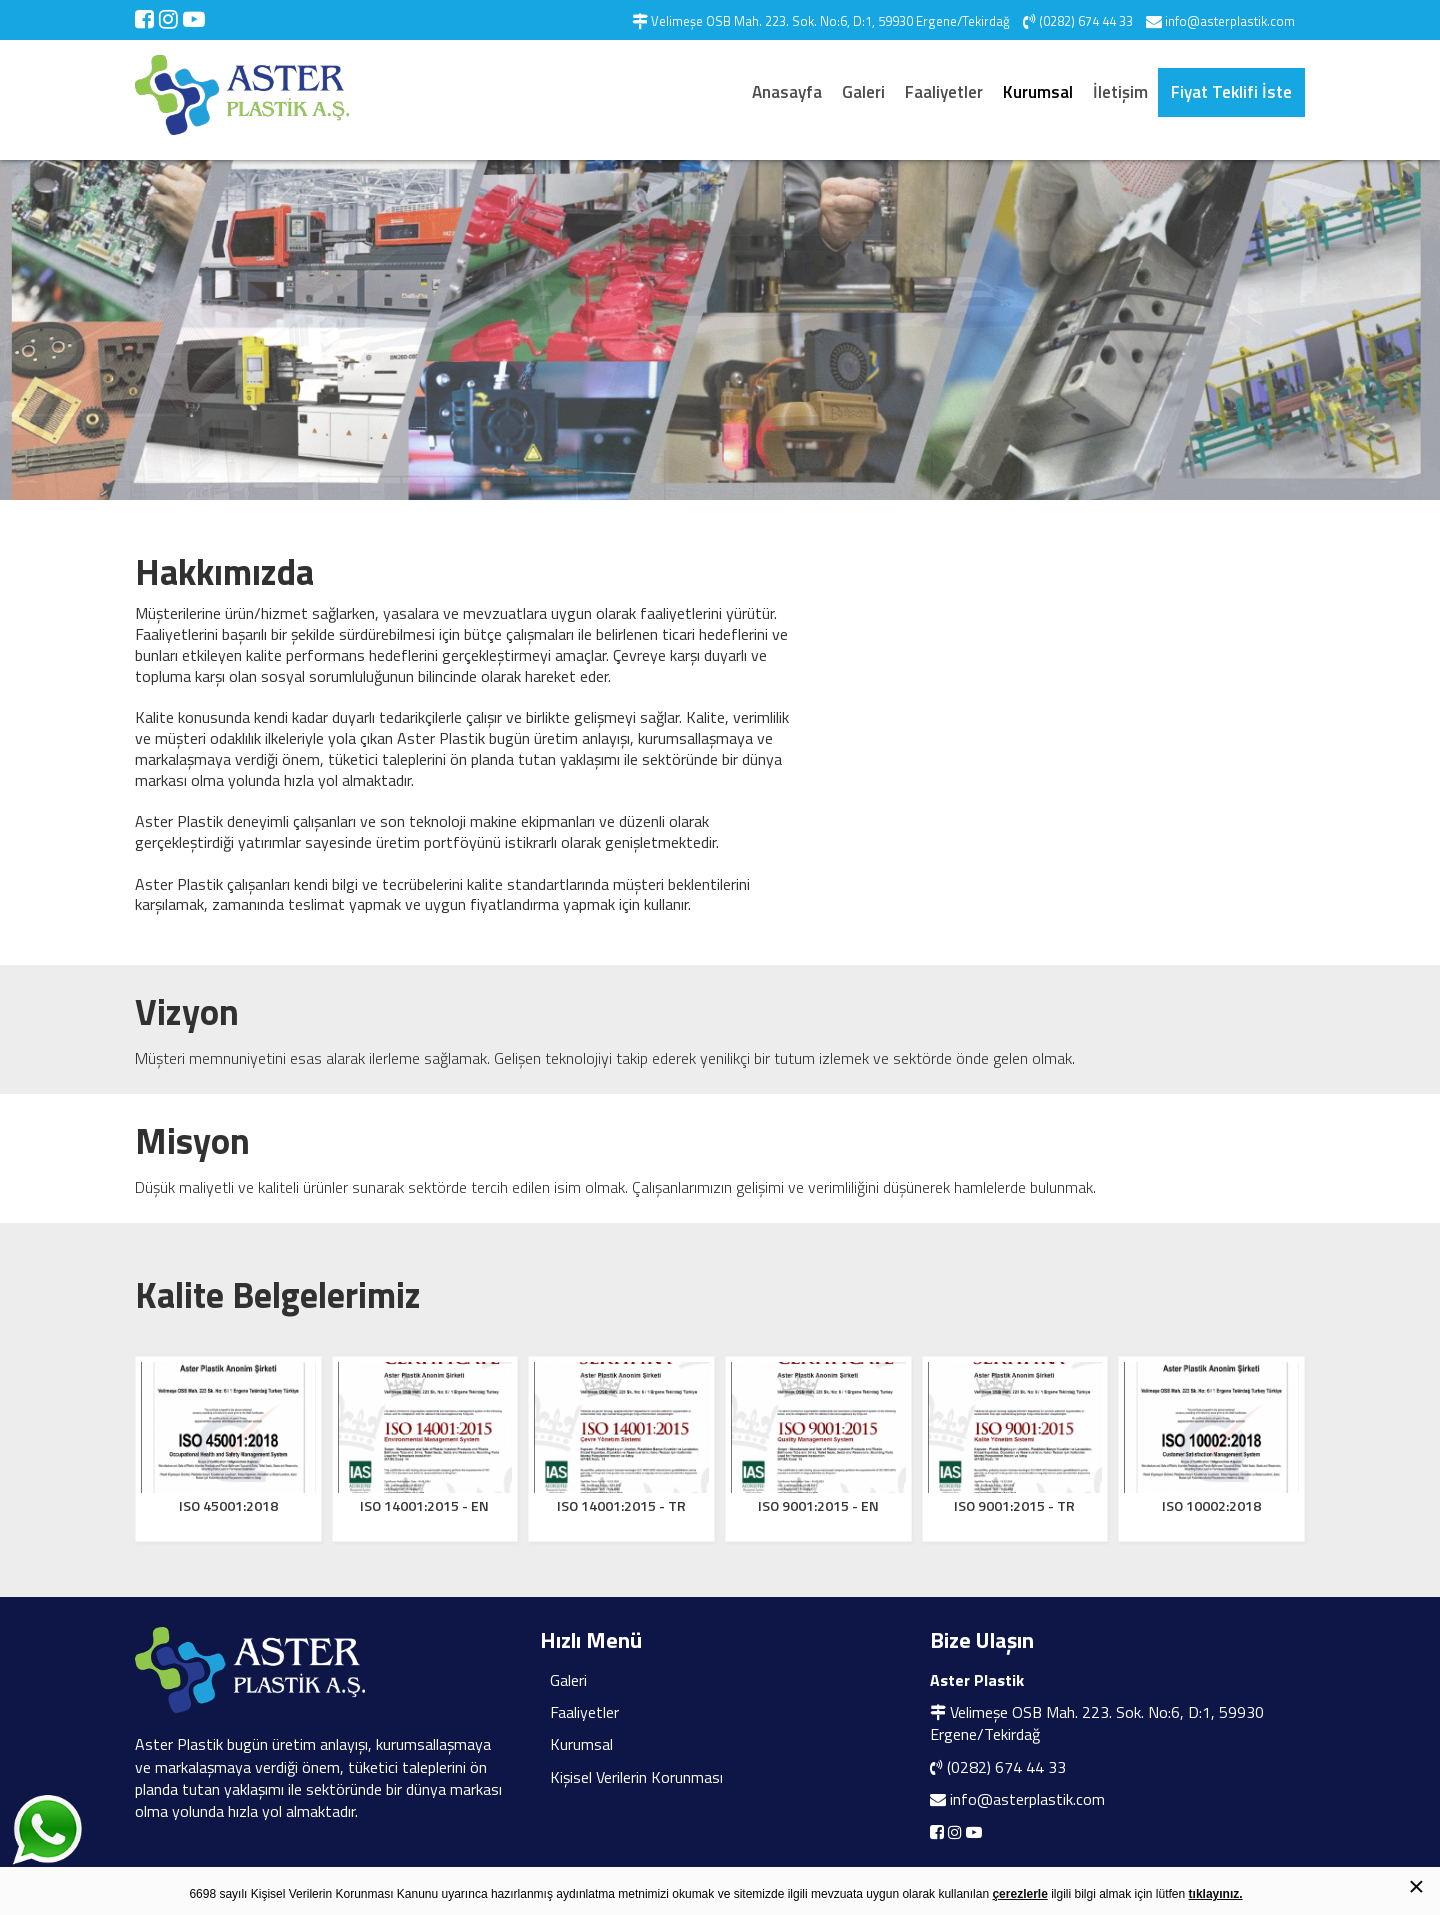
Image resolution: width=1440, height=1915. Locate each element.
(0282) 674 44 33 (1006, 1767)
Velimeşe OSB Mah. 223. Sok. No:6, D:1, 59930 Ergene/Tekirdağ (1097, 1723)
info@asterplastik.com (1027, 1799)
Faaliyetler (944, 92)
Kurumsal (1038, 92)
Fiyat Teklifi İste (1231, 92)
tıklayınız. (1216, 1894)
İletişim (1120, 92)
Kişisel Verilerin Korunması (636, 1777)
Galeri (863, 92)
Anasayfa (787, 92)
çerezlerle (1019, 1894)
